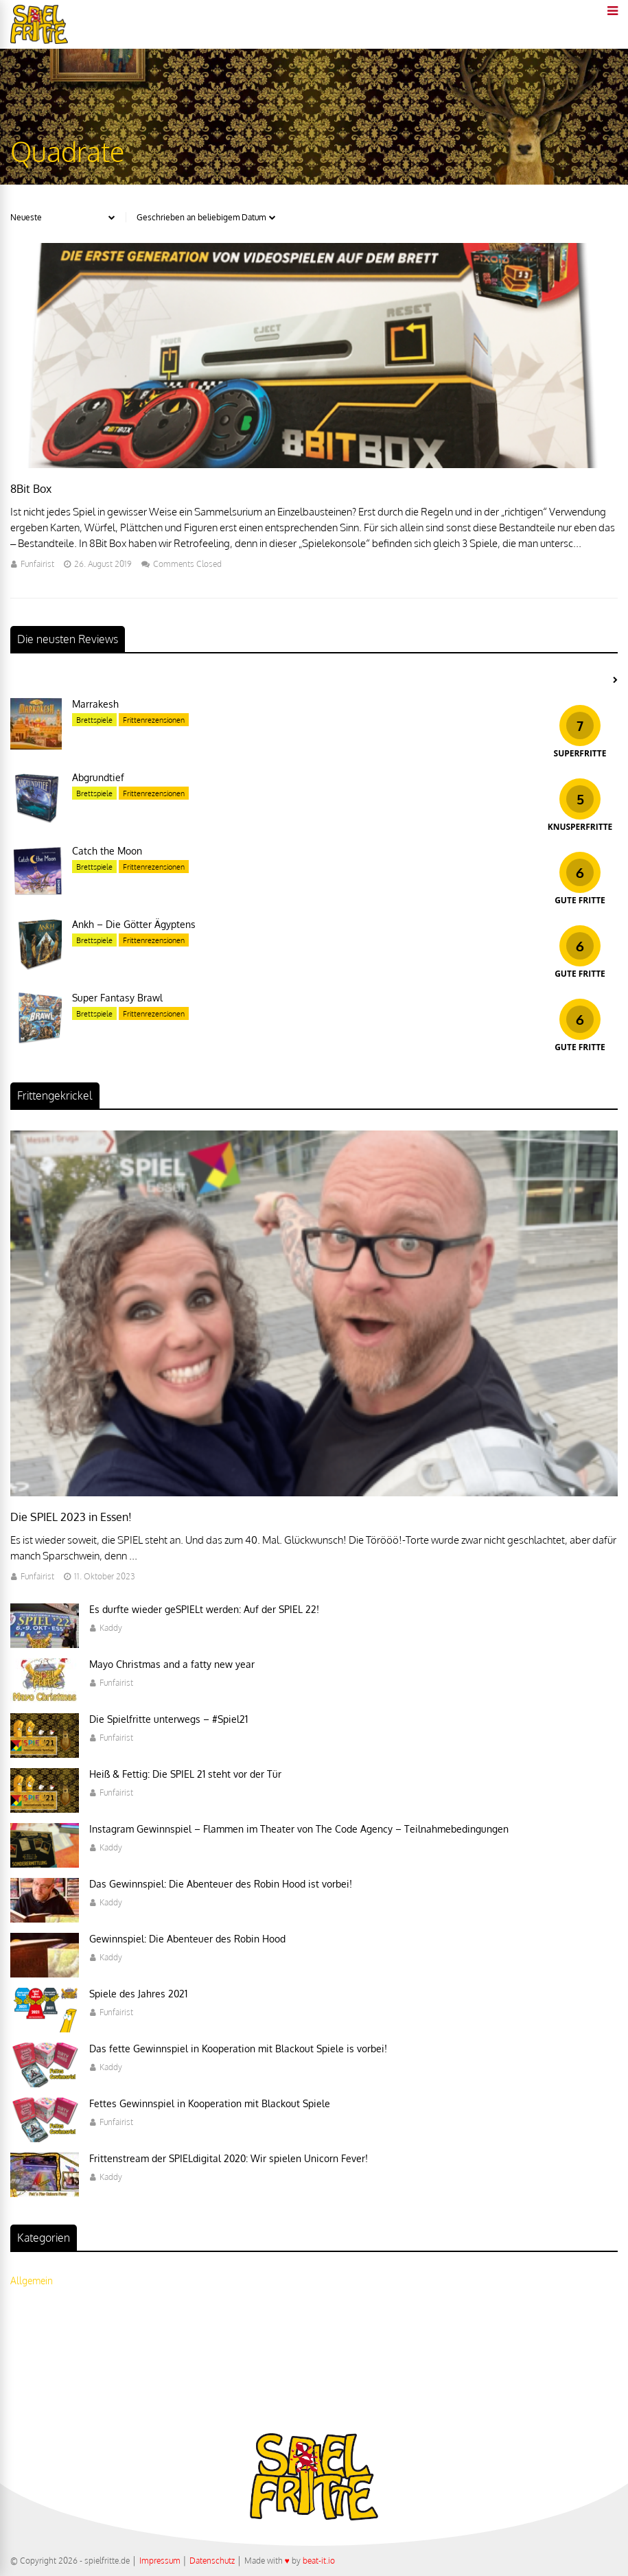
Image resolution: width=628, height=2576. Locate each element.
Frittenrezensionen (154, 720)
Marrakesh (95, 704)
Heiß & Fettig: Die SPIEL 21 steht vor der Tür (185, 1774)
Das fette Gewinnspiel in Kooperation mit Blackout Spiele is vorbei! (238, 2048)
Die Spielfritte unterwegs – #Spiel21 (168, 1719)
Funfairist (37, 564)
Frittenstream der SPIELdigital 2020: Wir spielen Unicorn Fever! (228, 2158)
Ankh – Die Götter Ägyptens (134, 924)
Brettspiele (94, 720)
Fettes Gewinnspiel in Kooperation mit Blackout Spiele (209, 2103)
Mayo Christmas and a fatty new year (172, 1664)
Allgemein (31, 2280)
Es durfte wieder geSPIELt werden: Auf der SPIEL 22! (204, 1609)
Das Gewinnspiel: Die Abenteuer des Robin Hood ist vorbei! (220, 1884)
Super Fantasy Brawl (117, 997)
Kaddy (111, 1628)
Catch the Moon (107, 851)
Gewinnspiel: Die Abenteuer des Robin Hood (187, 1939)
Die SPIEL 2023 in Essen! (71, 1517)
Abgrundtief (98, 777)
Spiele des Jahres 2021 (138, 1993)
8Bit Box (30, 489)
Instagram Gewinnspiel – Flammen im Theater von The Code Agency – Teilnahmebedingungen (299, 1829)
